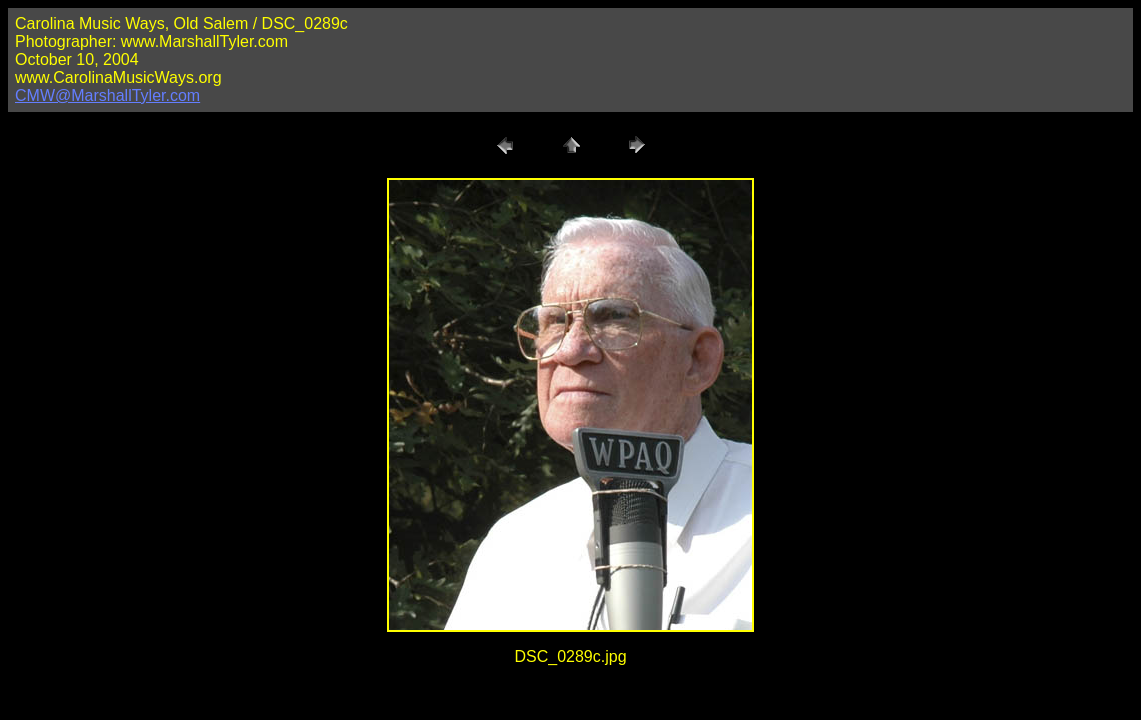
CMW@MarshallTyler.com (107, 95)
